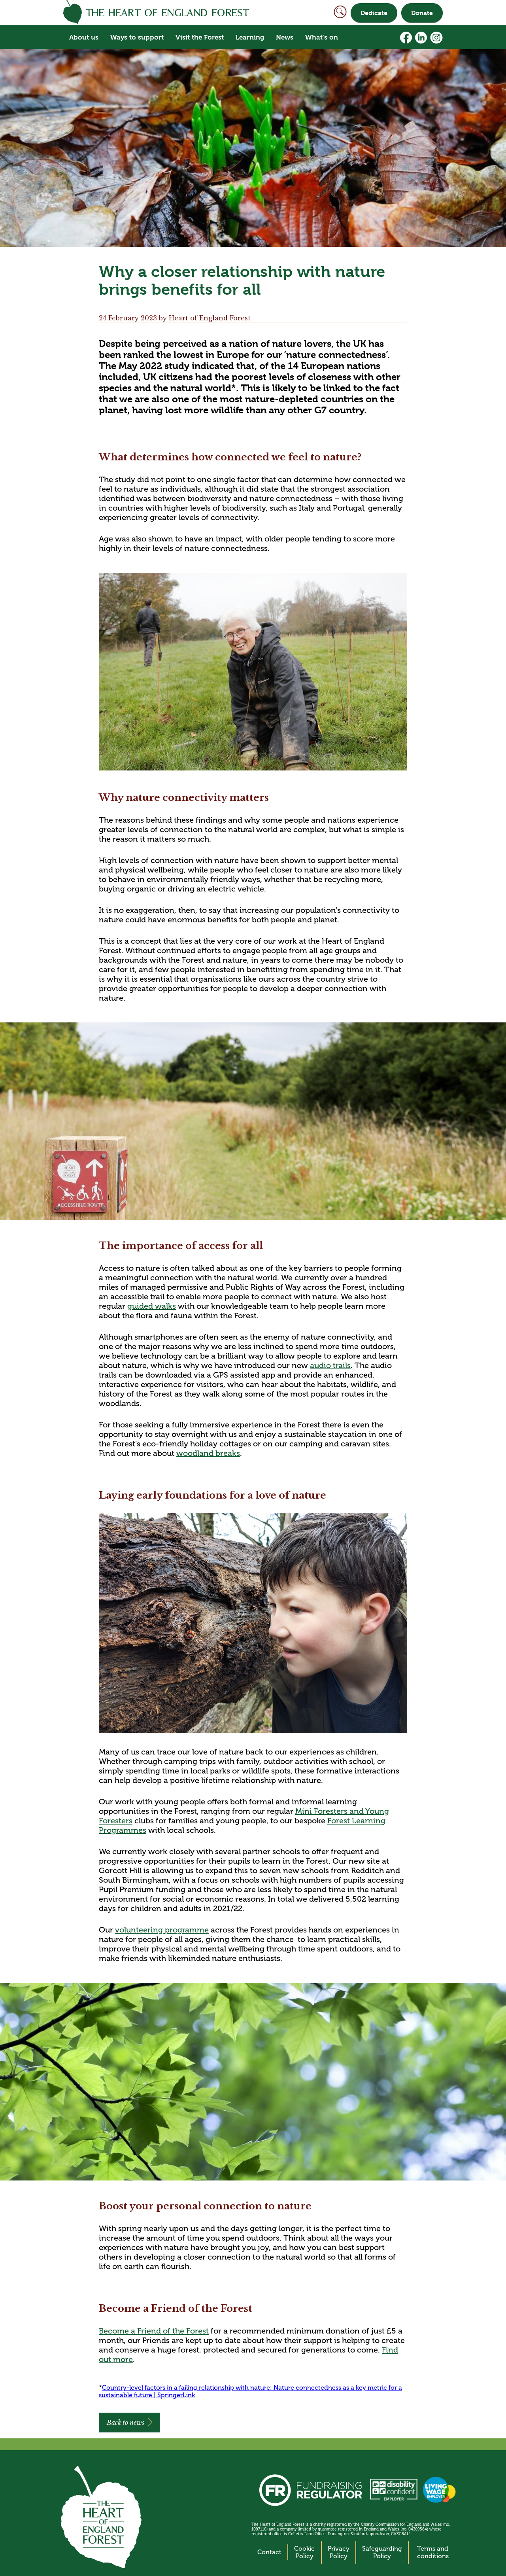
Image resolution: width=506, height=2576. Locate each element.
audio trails (330, 1365)
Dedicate (374, 13)
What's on (321, 37)
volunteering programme (162, 1929)
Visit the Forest (200, 37)
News (284, 37)
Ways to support (137, 37)
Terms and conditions (433, 2552)
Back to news (125, 2422)
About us (83, 37)
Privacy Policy (338, 2552)
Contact (269, 2552)
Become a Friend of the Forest (154, 2331)
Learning (250, 37)
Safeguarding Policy (382, 2552)
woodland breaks (208, 1453)
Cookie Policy (304, 2552)
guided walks (151, 1306)
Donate (422, 13)
